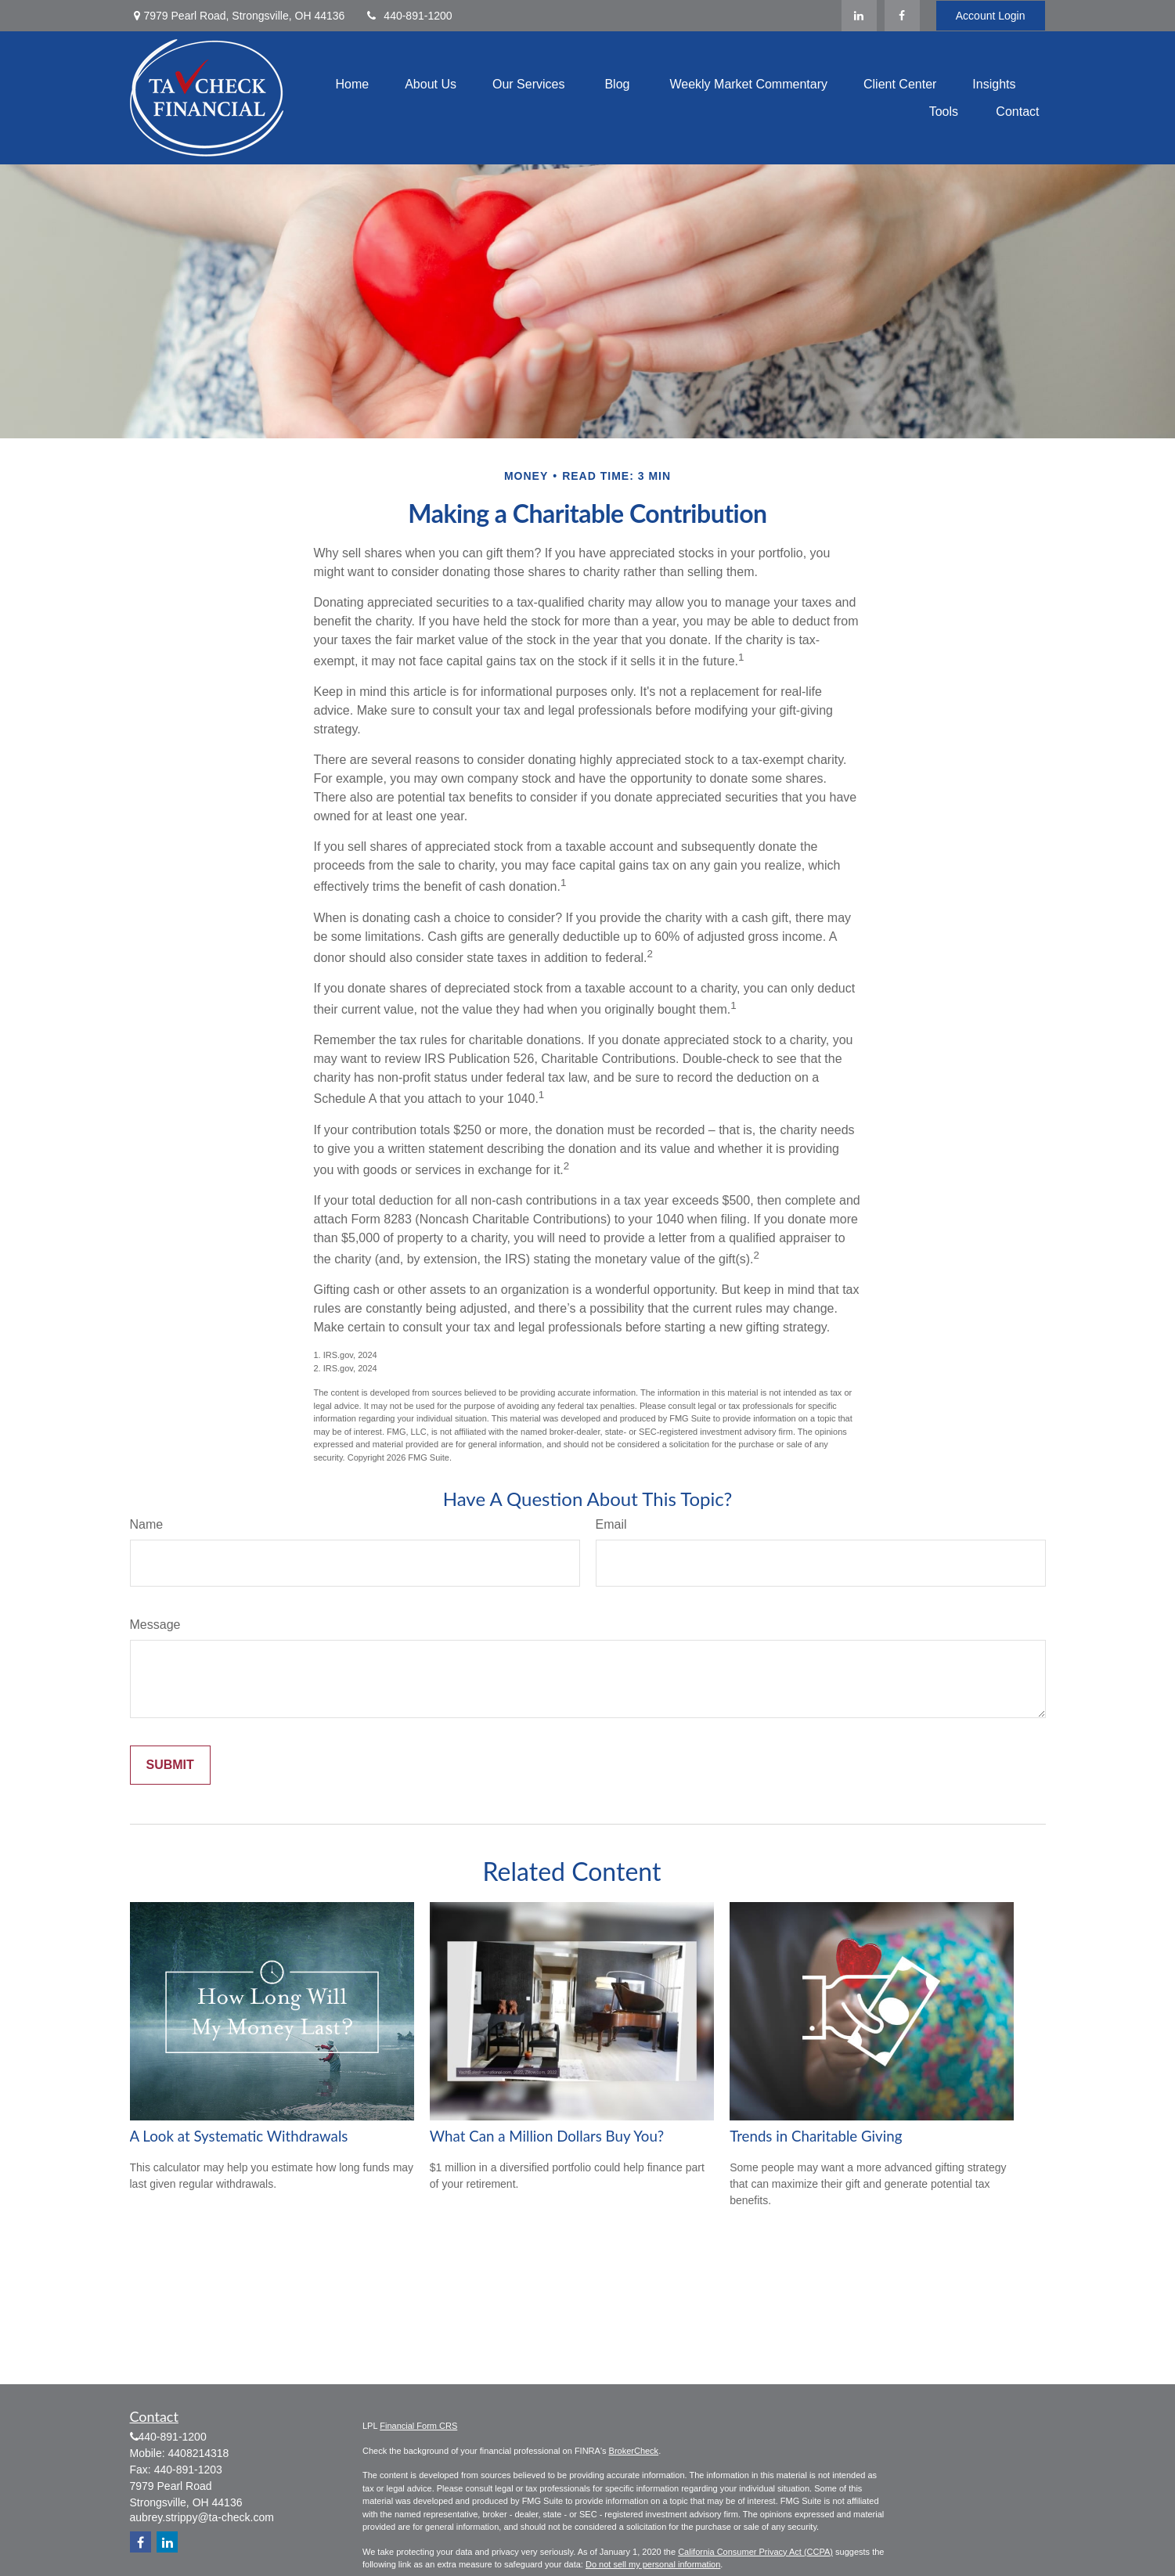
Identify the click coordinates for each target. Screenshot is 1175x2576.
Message (155, 1624)
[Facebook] (902, 15)
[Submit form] (170, 1765)
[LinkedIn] (859, 15)
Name (147, 1524)
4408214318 (198, 2453)
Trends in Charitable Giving (816, 2136)
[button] (352, 84)
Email (611, 1524)
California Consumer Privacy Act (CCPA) (755, 2551)
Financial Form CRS (418, 2425)
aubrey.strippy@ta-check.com (202, 2517)
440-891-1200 (408, 15)
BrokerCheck (634, 2450)
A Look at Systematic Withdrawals (239, 2136)
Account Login (990, 15)
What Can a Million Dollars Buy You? (547, 2136)
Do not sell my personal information (653, 2564)
